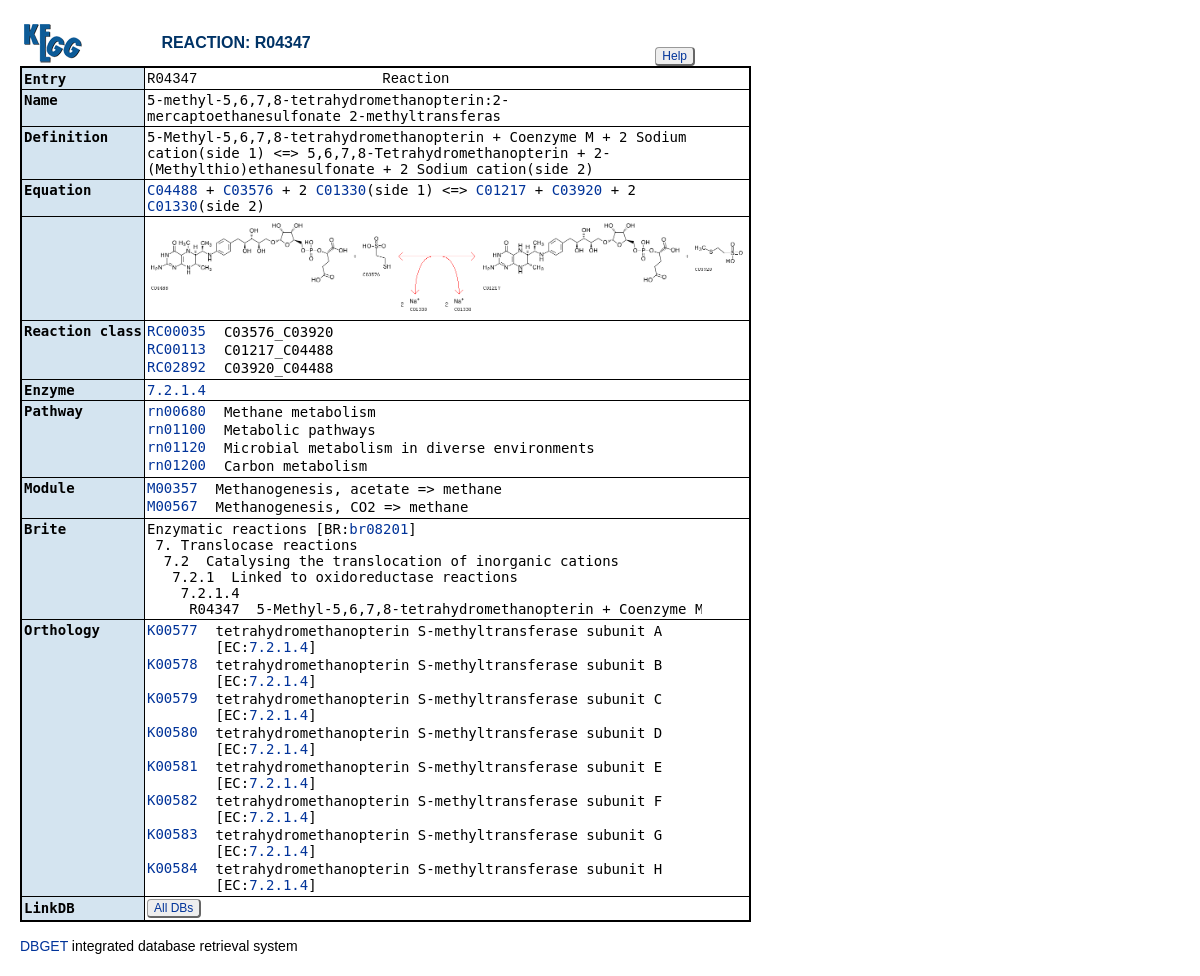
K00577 (172, 632)
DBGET (44, 948)
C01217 (501, 192)
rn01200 (176, 467)
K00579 (172, 700)
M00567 (172, 508)
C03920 (577, 192)
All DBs (173, 910)
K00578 (172, 666)
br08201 (378, 531)
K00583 (172, 836)
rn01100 (176, 431)
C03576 (248, 192)
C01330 (341, 192)
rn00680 (176, 413)
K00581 (172, 768)
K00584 (172, 870)
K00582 (172, 802)
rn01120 (176, 449)
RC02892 (176, 369)
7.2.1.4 (176, 392)
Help (674, 56)
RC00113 (176, 351)
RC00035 (176, 333)
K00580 (172, 734)
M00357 (172, 490)
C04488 (172, 192)
